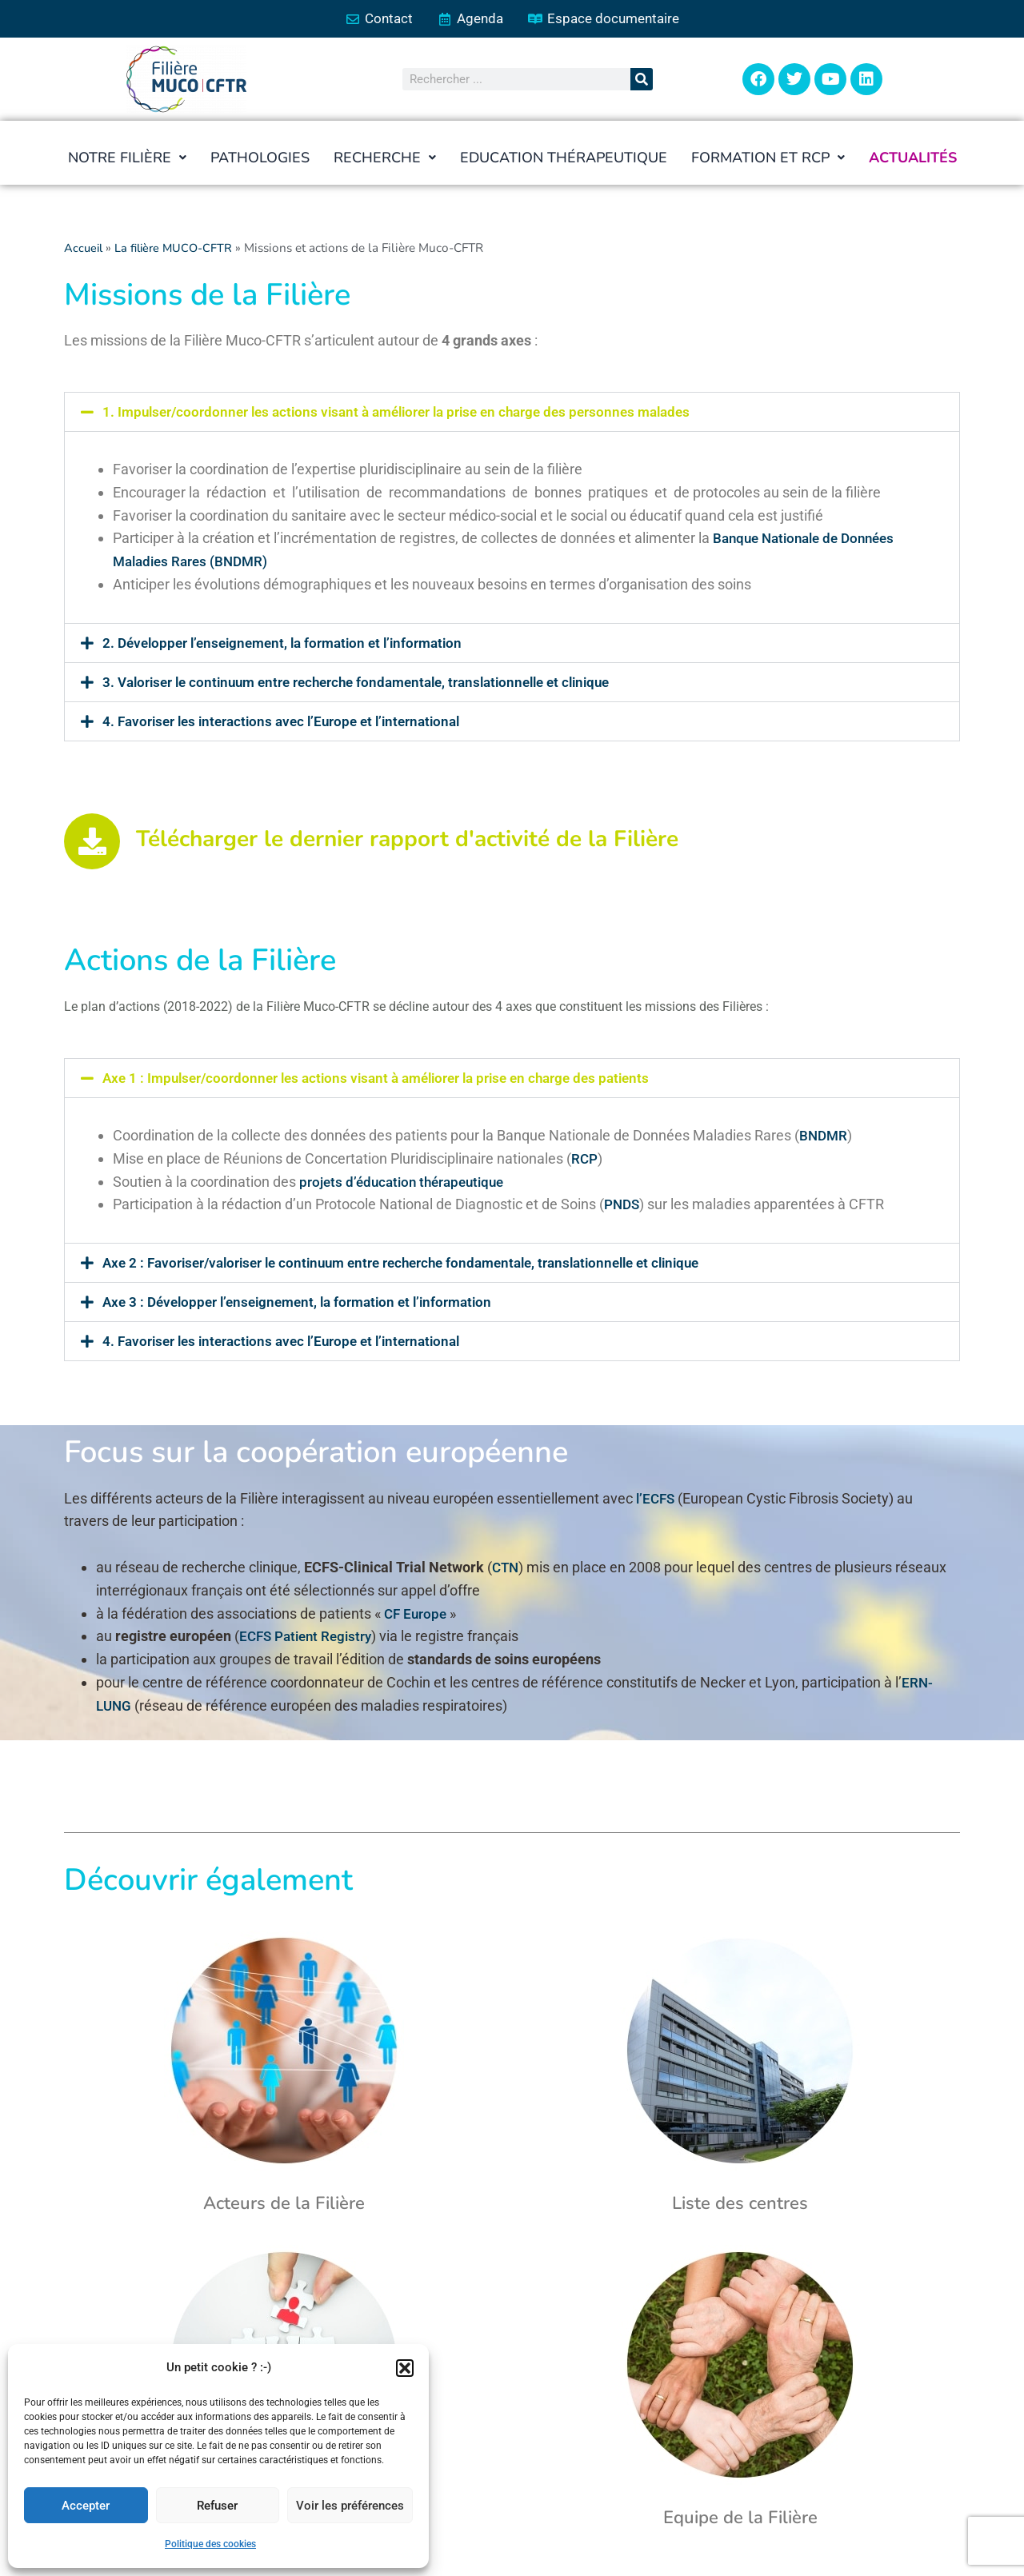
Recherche (383, 159)
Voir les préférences (350, 2505)
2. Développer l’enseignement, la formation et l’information (291, 643)
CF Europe (417, 1614)
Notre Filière (125, 159)
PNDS (623, 1205)
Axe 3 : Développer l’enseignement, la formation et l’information (306, 1303)
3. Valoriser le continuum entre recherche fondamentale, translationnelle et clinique (370, 682)
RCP (584, 1159)
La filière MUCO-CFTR (178, 250)
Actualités (914, 159)
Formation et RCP (768, 159)
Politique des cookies (210, 2544)
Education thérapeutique (562, 159)
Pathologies (258, 159)
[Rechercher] (641, 81)
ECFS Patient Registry (309, 1637)
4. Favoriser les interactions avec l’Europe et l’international (290, 721)
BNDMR (824, 1136)
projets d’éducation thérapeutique (407, 1182)
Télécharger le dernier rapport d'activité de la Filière (407, 840)
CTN (506, 1568)
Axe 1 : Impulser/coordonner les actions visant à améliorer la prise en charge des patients (388, 1079)
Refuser (217, 2505)
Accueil (84, 250)
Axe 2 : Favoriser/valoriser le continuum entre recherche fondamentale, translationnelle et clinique (418, 1264)
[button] (405, 2368)
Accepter (86, 2505)
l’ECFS (657, 1499)
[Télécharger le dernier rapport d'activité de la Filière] (92, 842)
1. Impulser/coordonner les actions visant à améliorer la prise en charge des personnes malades (410, 413)
